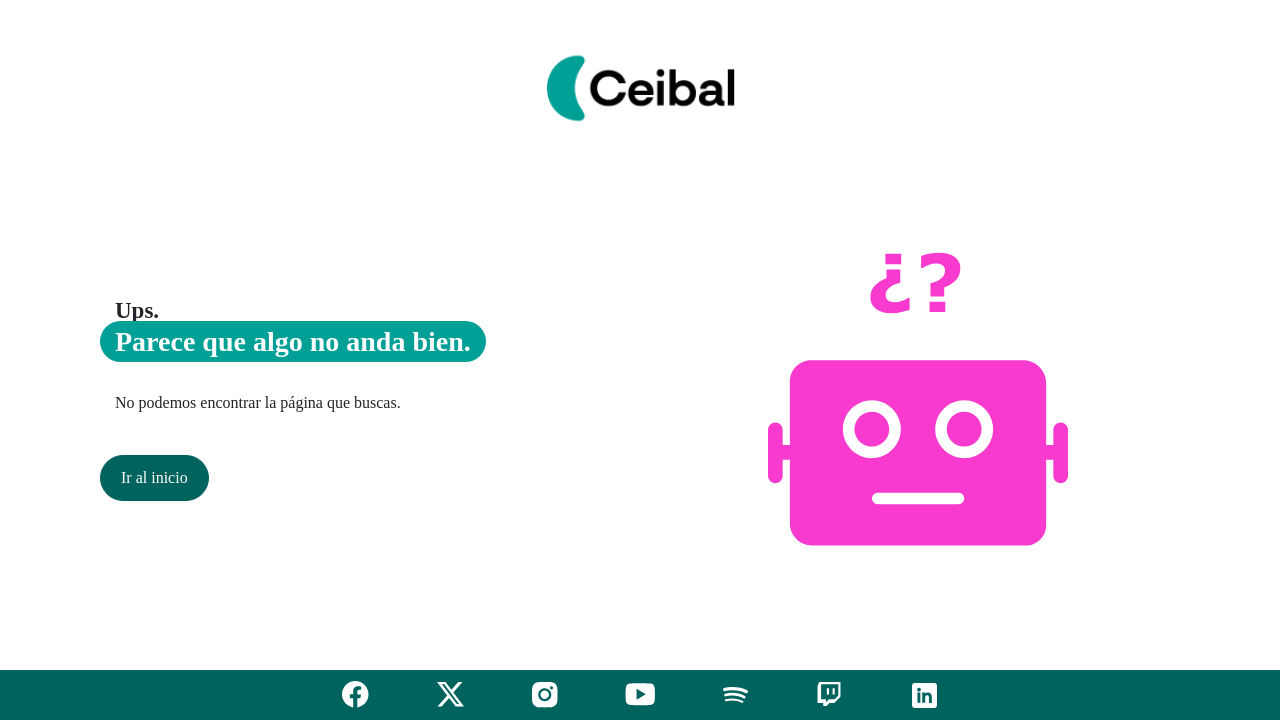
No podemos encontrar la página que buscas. (258, 402)
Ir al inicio (154, 477)
